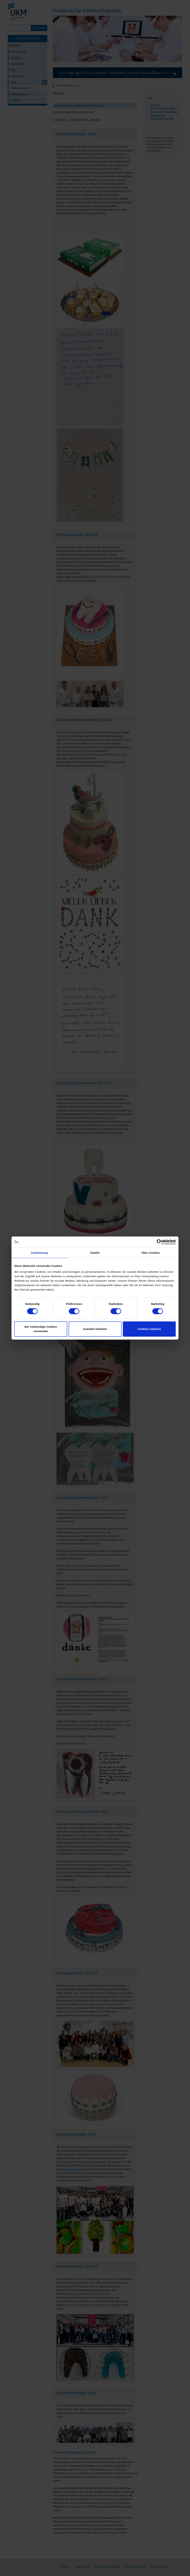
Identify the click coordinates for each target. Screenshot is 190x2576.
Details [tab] (95, 1252)
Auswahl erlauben (95, 1328)
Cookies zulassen (149, 1328)
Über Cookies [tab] (151, 1252)
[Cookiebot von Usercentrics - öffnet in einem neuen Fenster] (159, 1242)
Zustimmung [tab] (39, 1252)
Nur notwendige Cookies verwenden (40, 1329)
